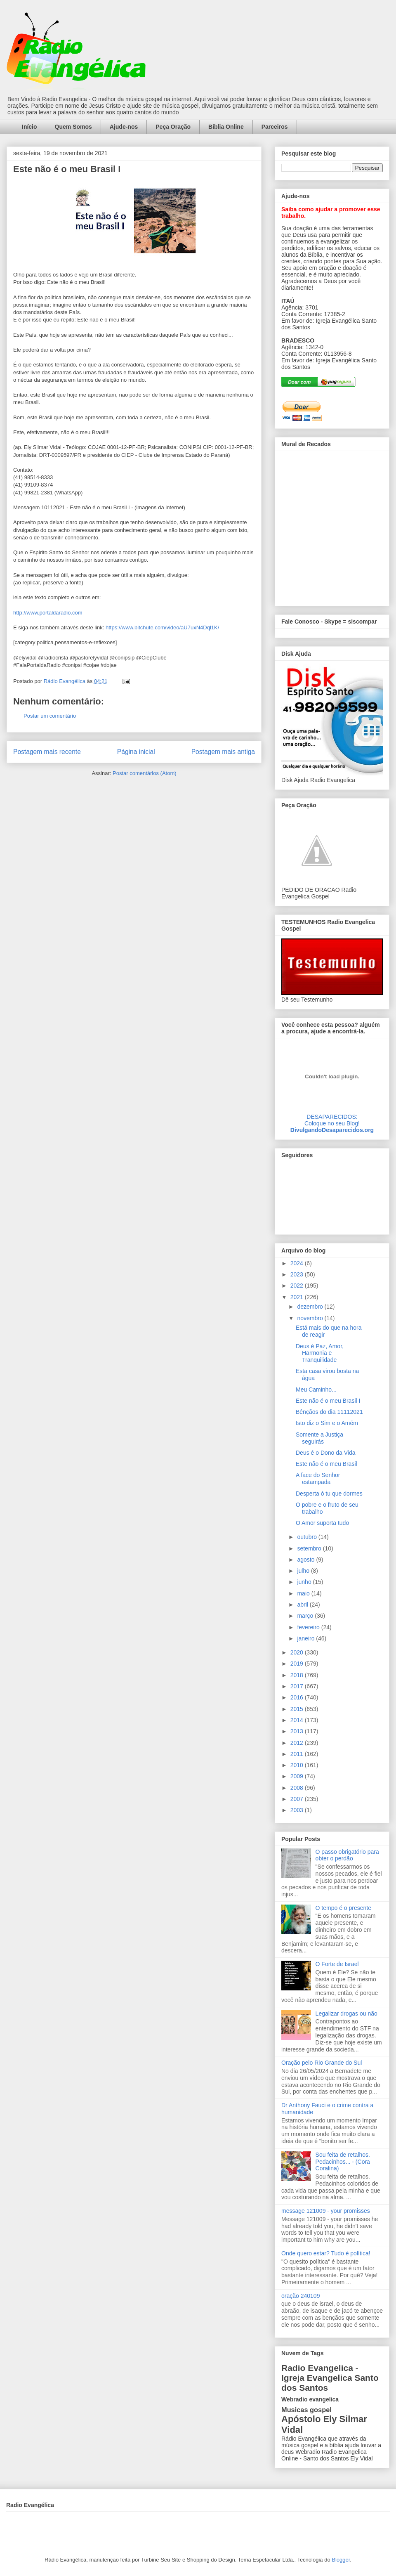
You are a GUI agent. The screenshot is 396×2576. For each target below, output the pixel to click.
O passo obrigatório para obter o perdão (347, 1855)
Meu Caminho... (316, 1389)
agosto (306, 1559)
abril (303, 1604)
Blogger (341, 2560)
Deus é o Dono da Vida (326, 1452)
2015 (297, 1709)
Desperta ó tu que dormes (329, 1493)
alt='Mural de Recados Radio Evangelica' (332, 526)
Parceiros (275, 126)
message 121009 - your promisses (325, 2210)
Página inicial (136, 751)
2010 (297, 1765)
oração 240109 (300, 2295)
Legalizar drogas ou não (346, 2013)
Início (29, 126)
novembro (310, 1318)
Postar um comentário (50, 716)
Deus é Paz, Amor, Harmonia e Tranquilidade (320, 1353)
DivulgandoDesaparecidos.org (332, 1130)
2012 (297, 1742)
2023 (297, 1274)
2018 (297, 1675)
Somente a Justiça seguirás (319, 1438)
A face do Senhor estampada (318, 1478)
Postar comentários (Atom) (145, 773)
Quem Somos (73, 126)
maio (304, 1593)
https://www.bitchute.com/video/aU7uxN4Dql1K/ (162, 627)
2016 (297, 1697)
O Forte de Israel (337, 1964)
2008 (297, 1787)
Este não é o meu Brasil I (328, 1400)
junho (305, 1582)
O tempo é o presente (343, 1908)
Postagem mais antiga (223, 751)
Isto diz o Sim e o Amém (327, 1423)
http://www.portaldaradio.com (47, 613)
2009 (297, 1776)
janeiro (306, 1638)
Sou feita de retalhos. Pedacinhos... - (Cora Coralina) (343, 2161)
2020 (297, 1652)
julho (304, 1570)
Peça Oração (173, 126)
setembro (310, 1548)
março (306, 1615)
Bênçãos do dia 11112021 (329, 1412)
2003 (297, 1810)
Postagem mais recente (47, 751)
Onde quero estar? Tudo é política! (325, 2253)
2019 (297, 1663)
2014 (297, 1720)
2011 (297, 1754)
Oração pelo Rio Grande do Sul (321, 2062)
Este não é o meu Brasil (326, 1464)
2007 (297, 1799)
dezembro (310, 1306)
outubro (307, 1537)
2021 (297, 1297)
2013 (297, 1731)
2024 (297, 1263)
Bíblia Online (226, 126)
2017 (297, 1686)
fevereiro (309, 1627)
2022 (297, 1285)
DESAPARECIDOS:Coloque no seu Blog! (332, 1120)
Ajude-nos (124, 126)
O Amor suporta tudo (322, 1523)
